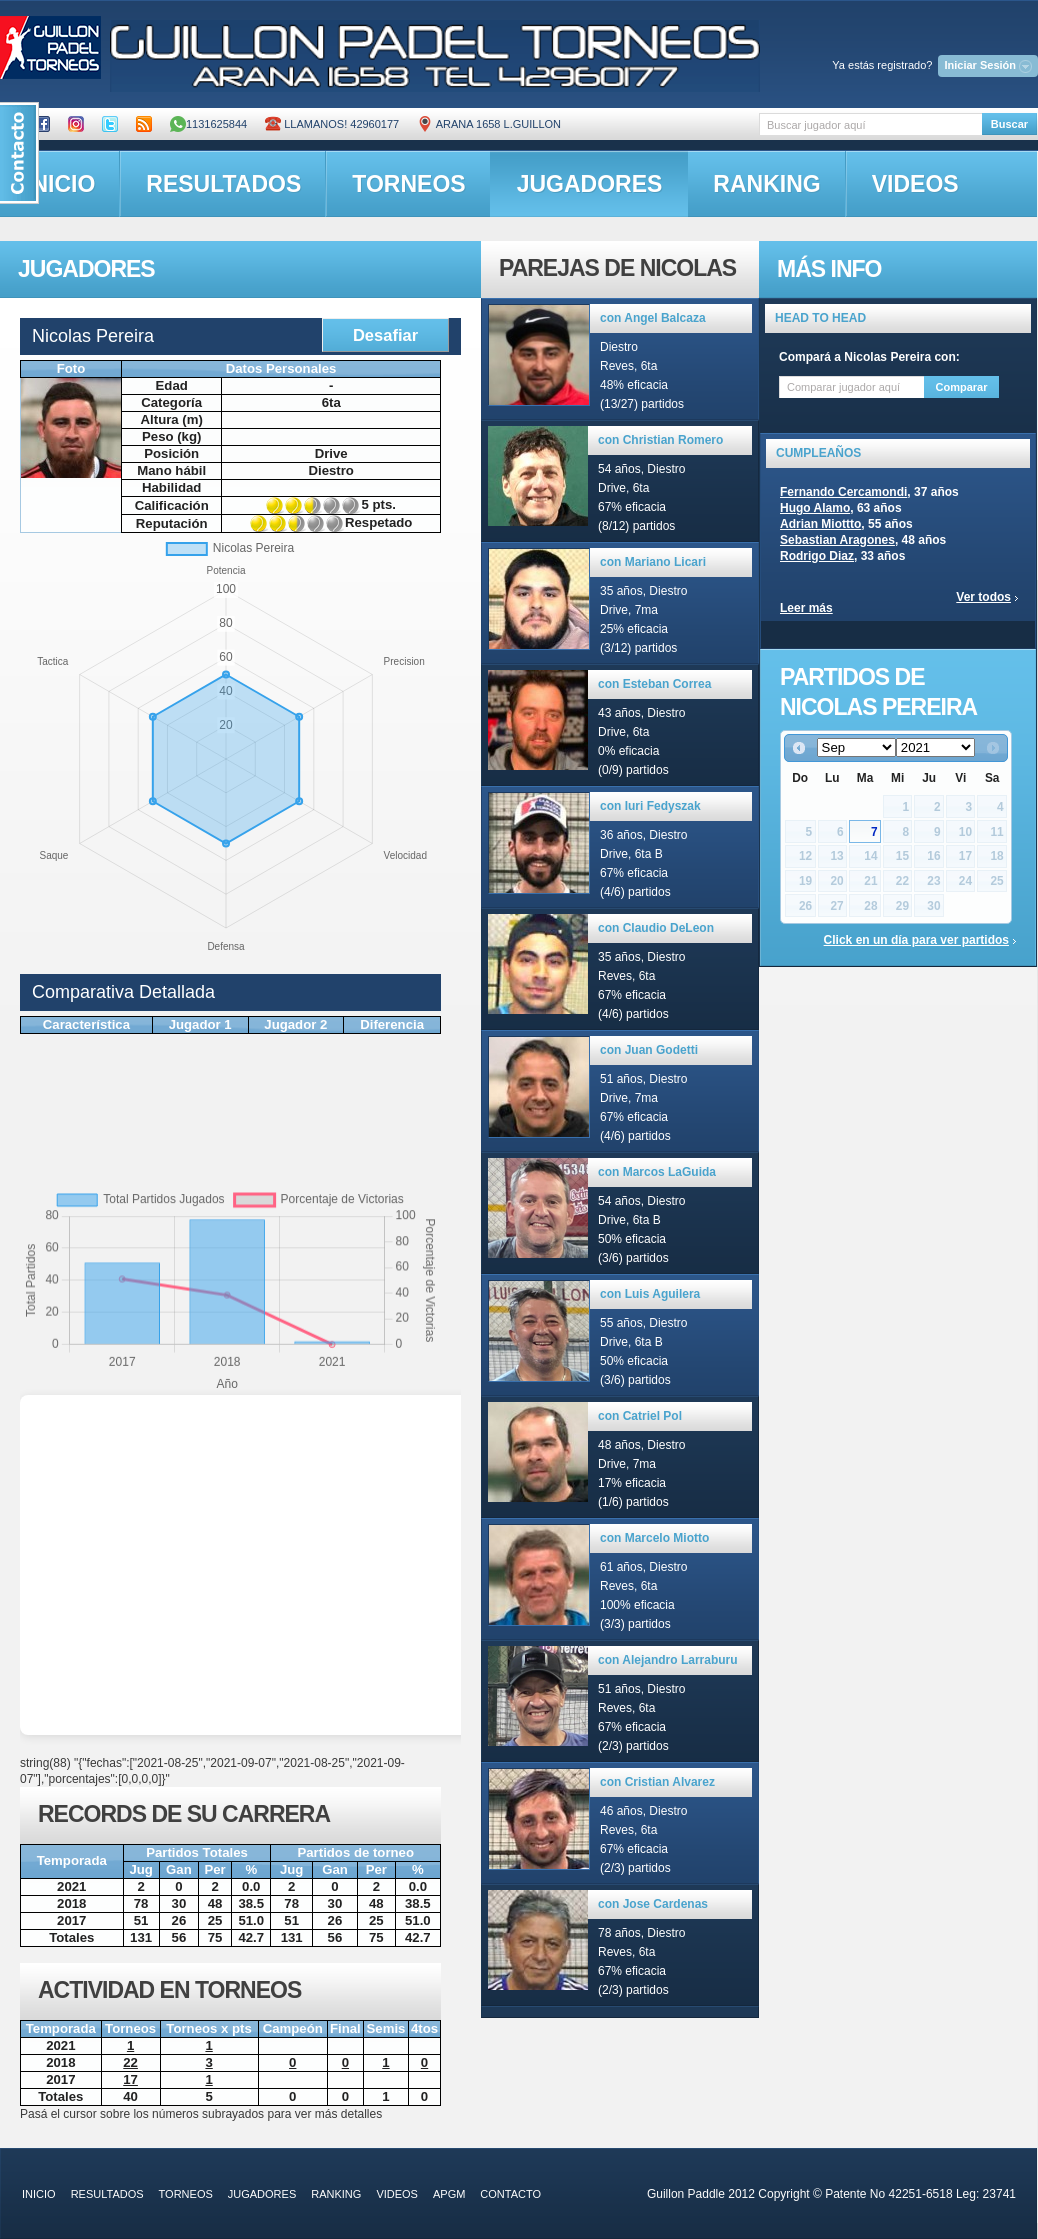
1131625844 (208, 124)
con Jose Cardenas (653, 1904)
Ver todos (983, 597)
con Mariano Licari (653, 562)
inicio (39, 2194)
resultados (223, 184)
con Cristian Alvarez (657, 1782)
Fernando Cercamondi (843, 492)
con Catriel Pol (640, 1416)
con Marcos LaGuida (657, 1172)
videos (915, 184)
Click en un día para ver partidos (916, 940)
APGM (449, 2194)
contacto (510, 2194)
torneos (408, 184)
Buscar (1009, 124)
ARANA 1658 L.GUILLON (489, 124)
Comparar (962, 387)
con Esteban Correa (654, 684)
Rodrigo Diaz (817, 556)
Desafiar (385, 335)
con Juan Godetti (649, 1050)
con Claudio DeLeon (656, 928)
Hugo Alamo (815, 508)
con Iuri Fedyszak (650, 806)
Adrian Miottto (820, 524)
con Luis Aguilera (650, 1294)
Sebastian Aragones (837, 540)
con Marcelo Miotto (654, 1538)
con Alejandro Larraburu (668, 1660)
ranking (766, 184)
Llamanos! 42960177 (332, 124)
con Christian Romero (660, 440)
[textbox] (870, 124)
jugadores (590, 184)
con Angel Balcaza (653, 318)
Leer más (806, 608)
